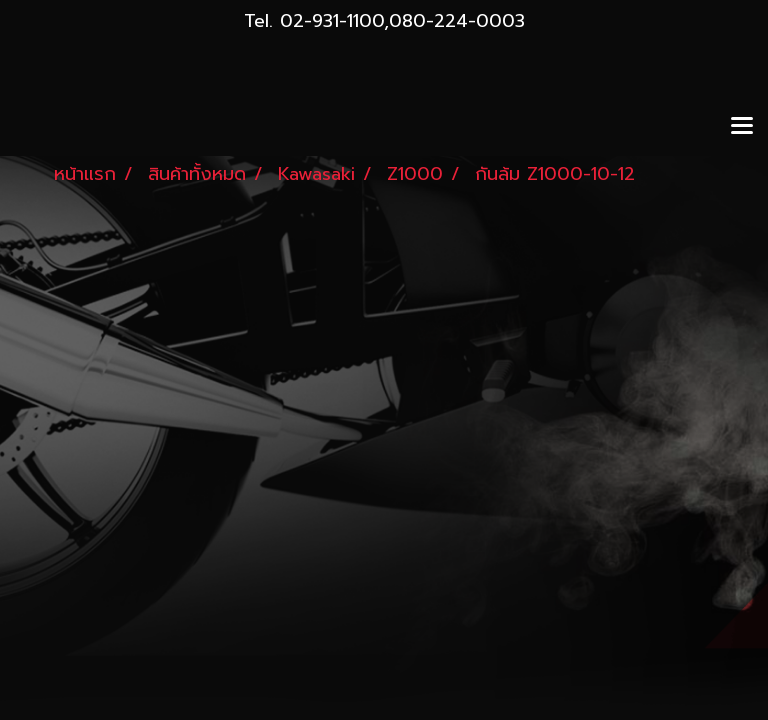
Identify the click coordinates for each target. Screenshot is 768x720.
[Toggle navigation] (742, 127)
